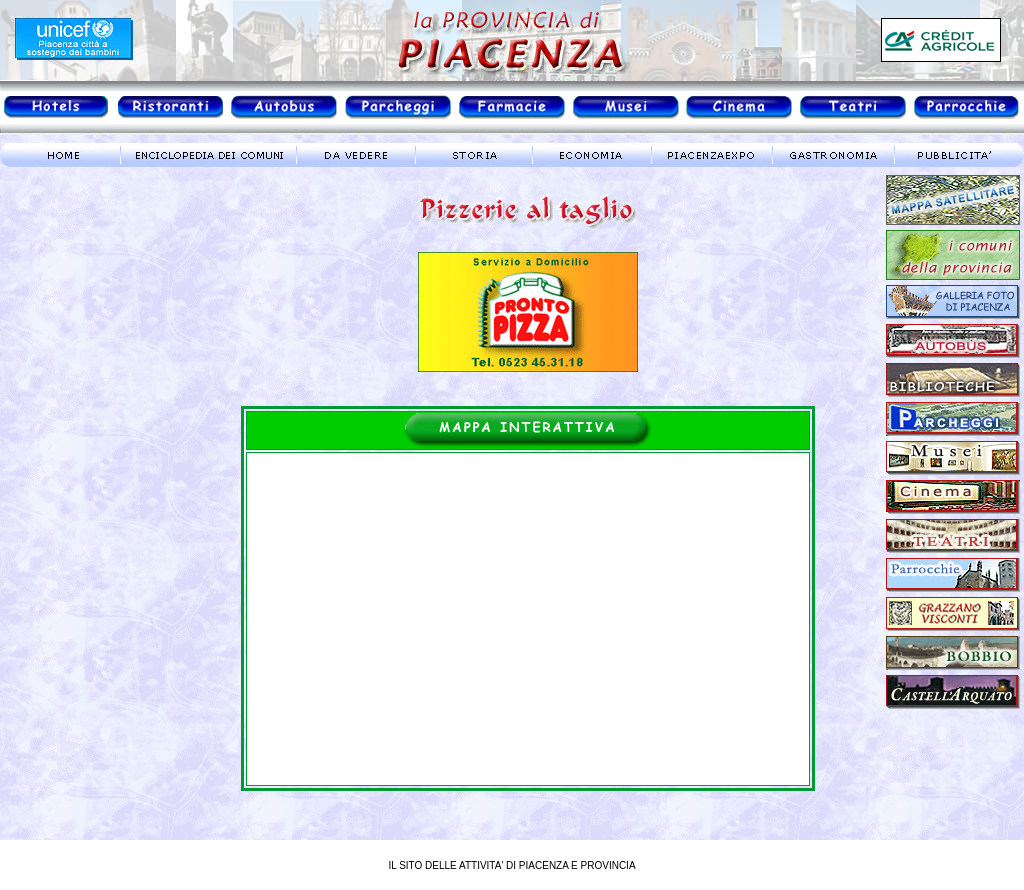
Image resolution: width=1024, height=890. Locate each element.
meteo (85, 354)
